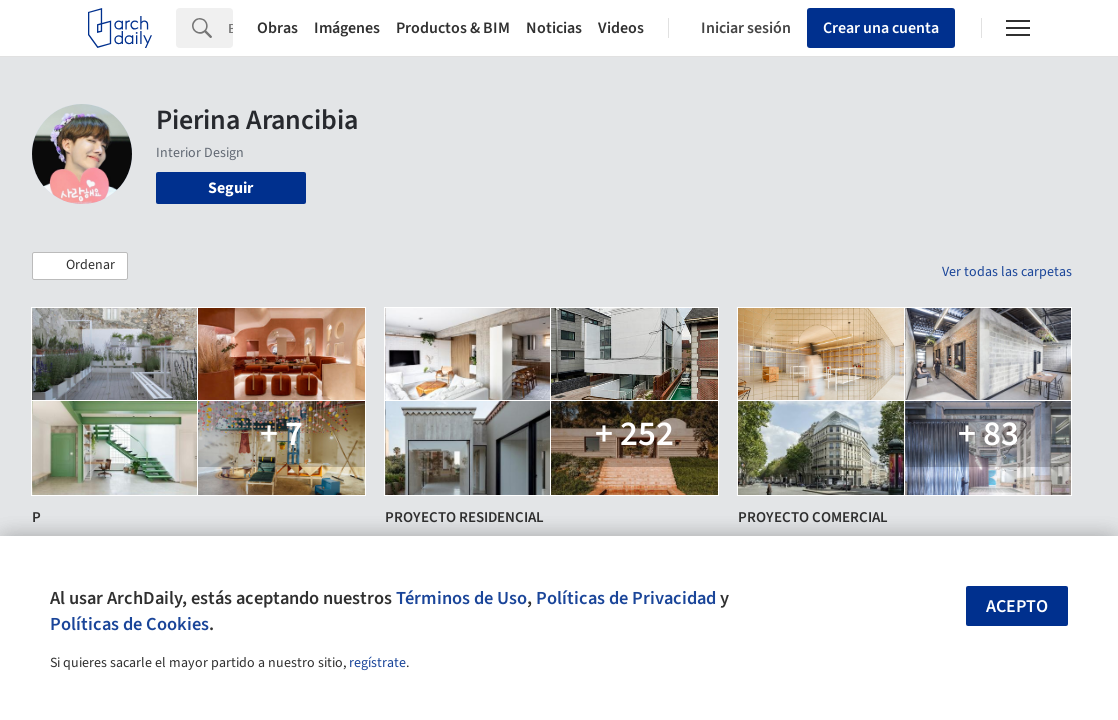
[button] (80, 266)
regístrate (377, 663)
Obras (277, 28)
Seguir (230, 188)
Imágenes (347, 28)
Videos (621, 28)
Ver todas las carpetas (1007, 272)
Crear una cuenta (881, 28)
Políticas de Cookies (129, 624)
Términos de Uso (461, 598)
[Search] (230, 28)
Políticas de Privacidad (626, 598)
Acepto (1017, 606)
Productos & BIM (453, 28)
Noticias (554, 28)
